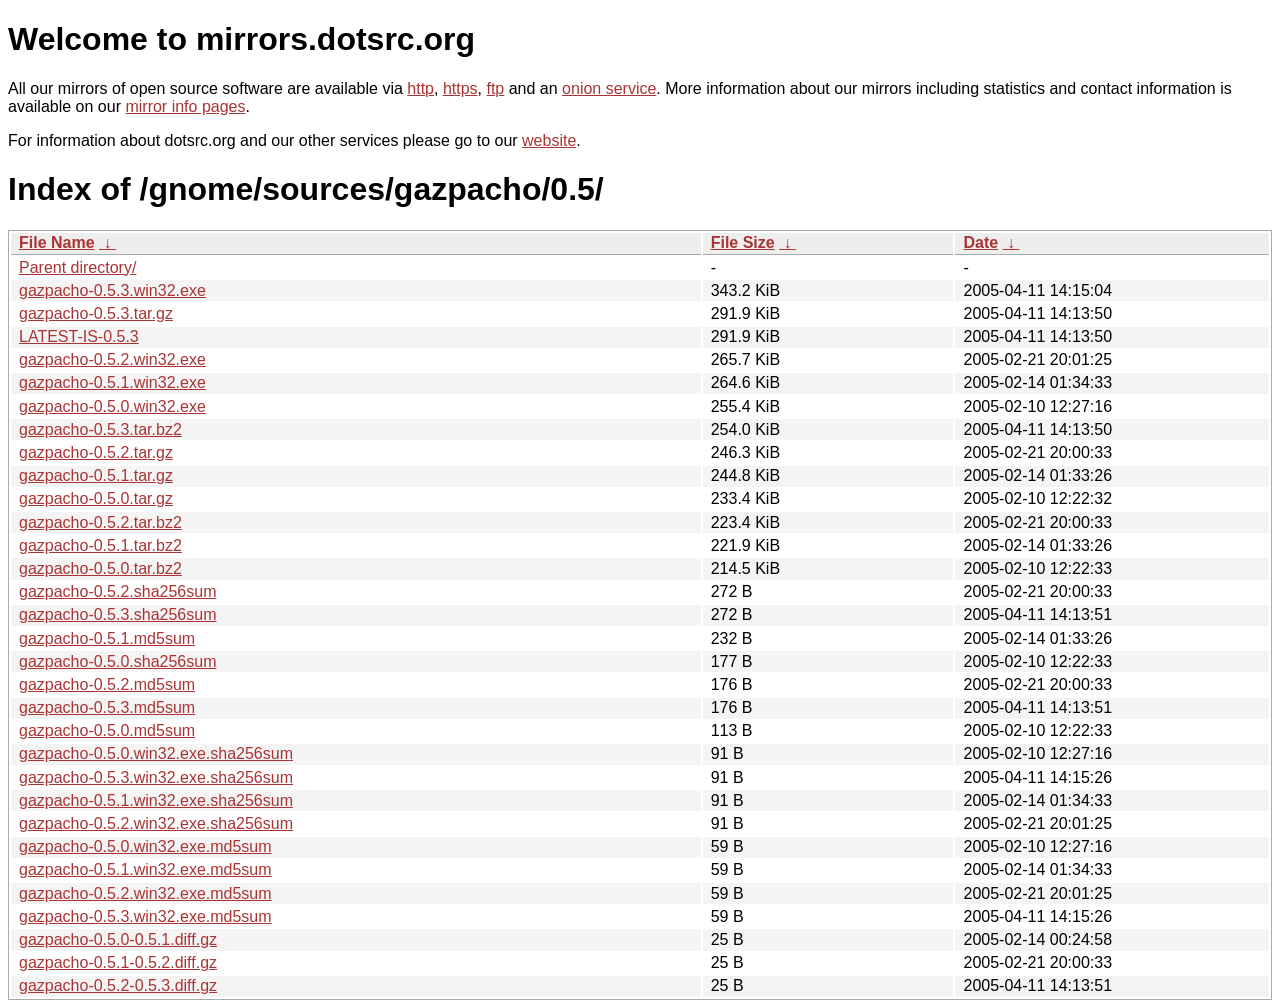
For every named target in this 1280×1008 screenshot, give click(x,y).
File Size (743, 242)
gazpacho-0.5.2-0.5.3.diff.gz (118, 985)
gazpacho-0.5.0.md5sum (107, 730)
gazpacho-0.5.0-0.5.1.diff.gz (118, 939)
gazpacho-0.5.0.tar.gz (96, 498)
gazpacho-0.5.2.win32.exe (112, 359)
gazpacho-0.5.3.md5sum (107, 707)
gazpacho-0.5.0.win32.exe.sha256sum (156, 753)
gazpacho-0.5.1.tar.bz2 (100, 545)
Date (980, 242)
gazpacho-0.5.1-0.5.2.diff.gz (118, 962)
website (549, 140)
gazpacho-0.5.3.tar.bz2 (100, 429)
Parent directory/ (77, 267)
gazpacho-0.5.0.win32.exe (112, 406)
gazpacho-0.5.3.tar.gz (96, 313)
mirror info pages (185, 106)
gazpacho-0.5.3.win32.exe (112, 290)
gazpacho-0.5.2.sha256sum (117, 591)
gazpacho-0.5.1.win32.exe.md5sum (145, 869)
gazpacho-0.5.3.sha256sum (117, 614)
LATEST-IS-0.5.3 (79, 336)
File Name (57, 242)
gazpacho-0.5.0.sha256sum (117, 661)
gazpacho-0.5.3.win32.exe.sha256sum (156, 777)
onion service (609, 88)
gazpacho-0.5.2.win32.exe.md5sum (145, 893)
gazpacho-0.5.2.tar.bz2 (100, 522)
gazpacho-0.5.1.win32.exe (112, 382)
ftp (495, 88)
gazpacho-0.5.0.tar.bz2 (100, 568)
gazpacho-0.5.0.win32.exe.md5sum (145, 846)
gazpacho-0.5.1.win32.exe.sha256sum (156, 800)
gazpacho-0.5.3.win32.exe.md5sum (145, 916)
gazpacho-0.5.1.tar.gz (96, 475)
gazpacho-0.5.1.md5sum (107, 638)
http (420, 88)
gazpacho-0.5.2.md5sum (107, 684)
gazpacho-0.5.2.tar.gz (96, 452)
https (460, 88)
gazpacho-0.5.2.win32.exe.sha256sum (156, 823)
